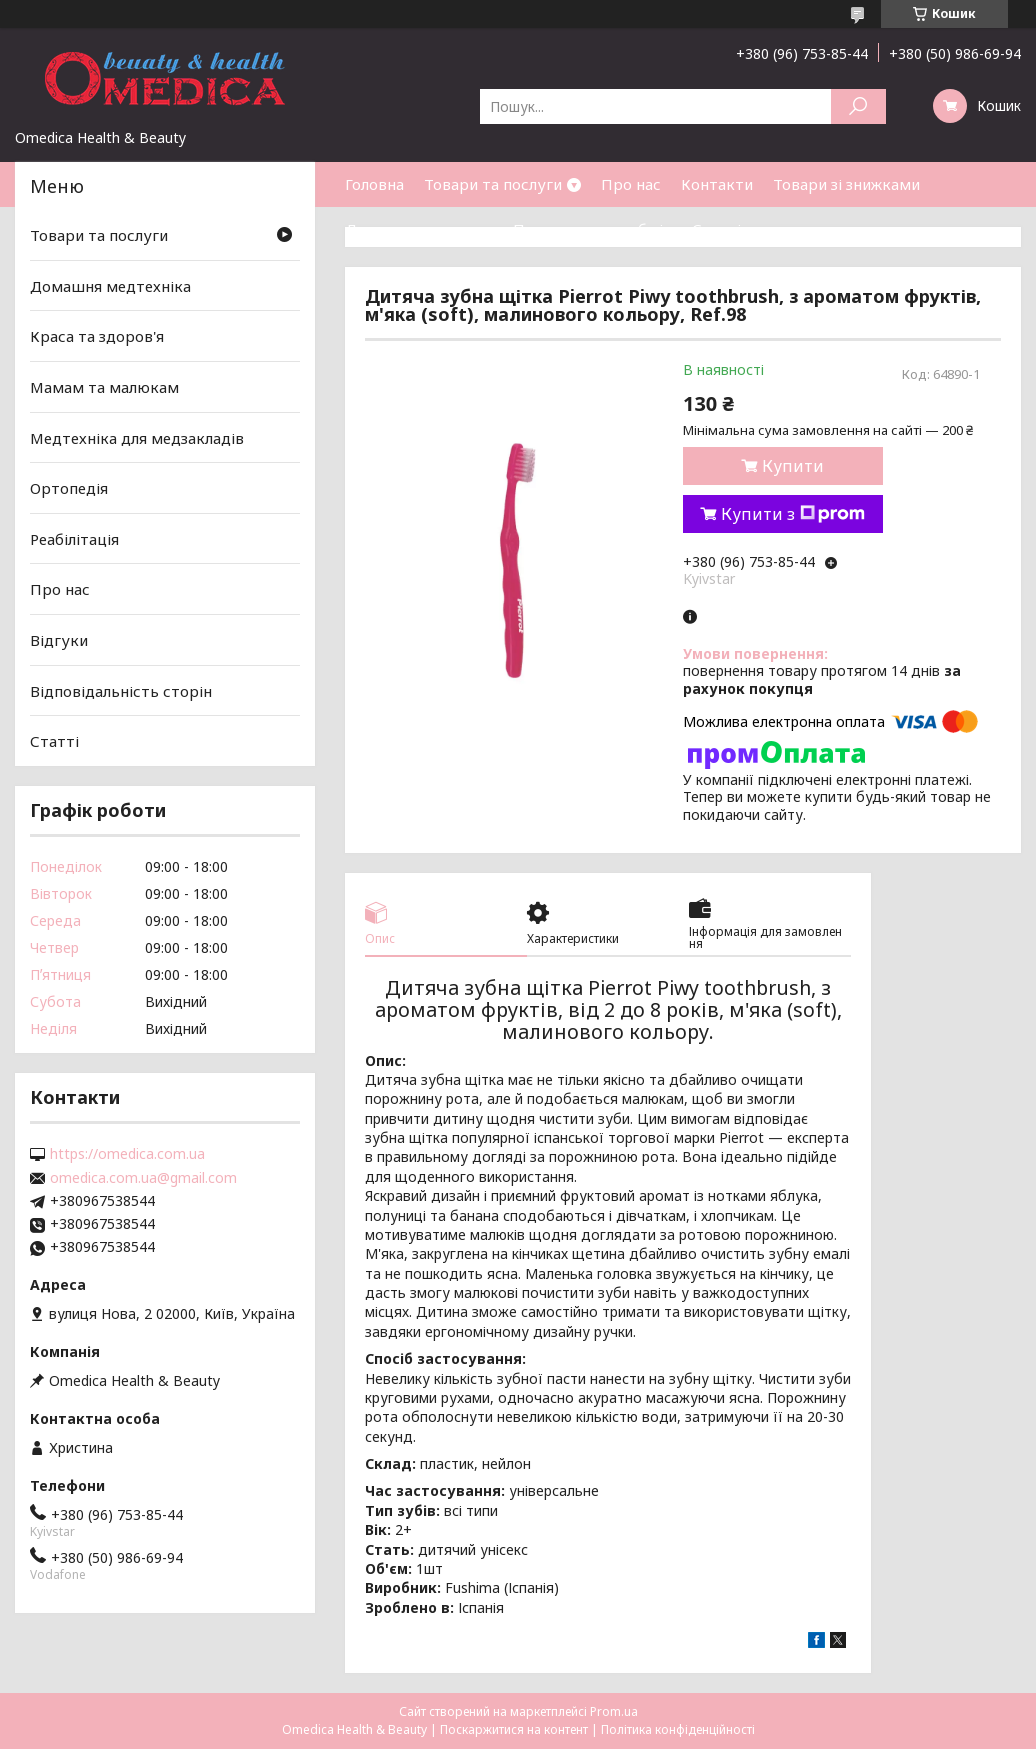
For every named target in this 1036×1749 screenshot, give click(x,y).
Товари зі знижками (846, 184)
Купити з (793, 514)
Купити (793, 466)
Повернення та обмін (592, 229)
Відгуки (59, 640)
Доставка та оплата (419, 229)
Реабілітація (74, 539)
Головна (374, 184)
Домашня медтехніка (110, 286)
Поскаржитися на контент (514, 1729)
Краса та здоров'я (97, 336)
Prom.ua (614, 1711)
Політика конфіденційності (678, 1729)
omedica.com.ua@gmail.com (143, 1178)
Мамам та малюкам (104, 387)
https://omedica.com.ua (127, 1154)
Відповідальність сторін (121, 691)
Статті (716, 229)
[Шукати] (858, 106)
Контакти (717, 184)
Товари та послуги (493, 184)
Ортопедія (69, 488)
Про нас (631, 184)
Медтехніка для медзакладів (137, 437)
